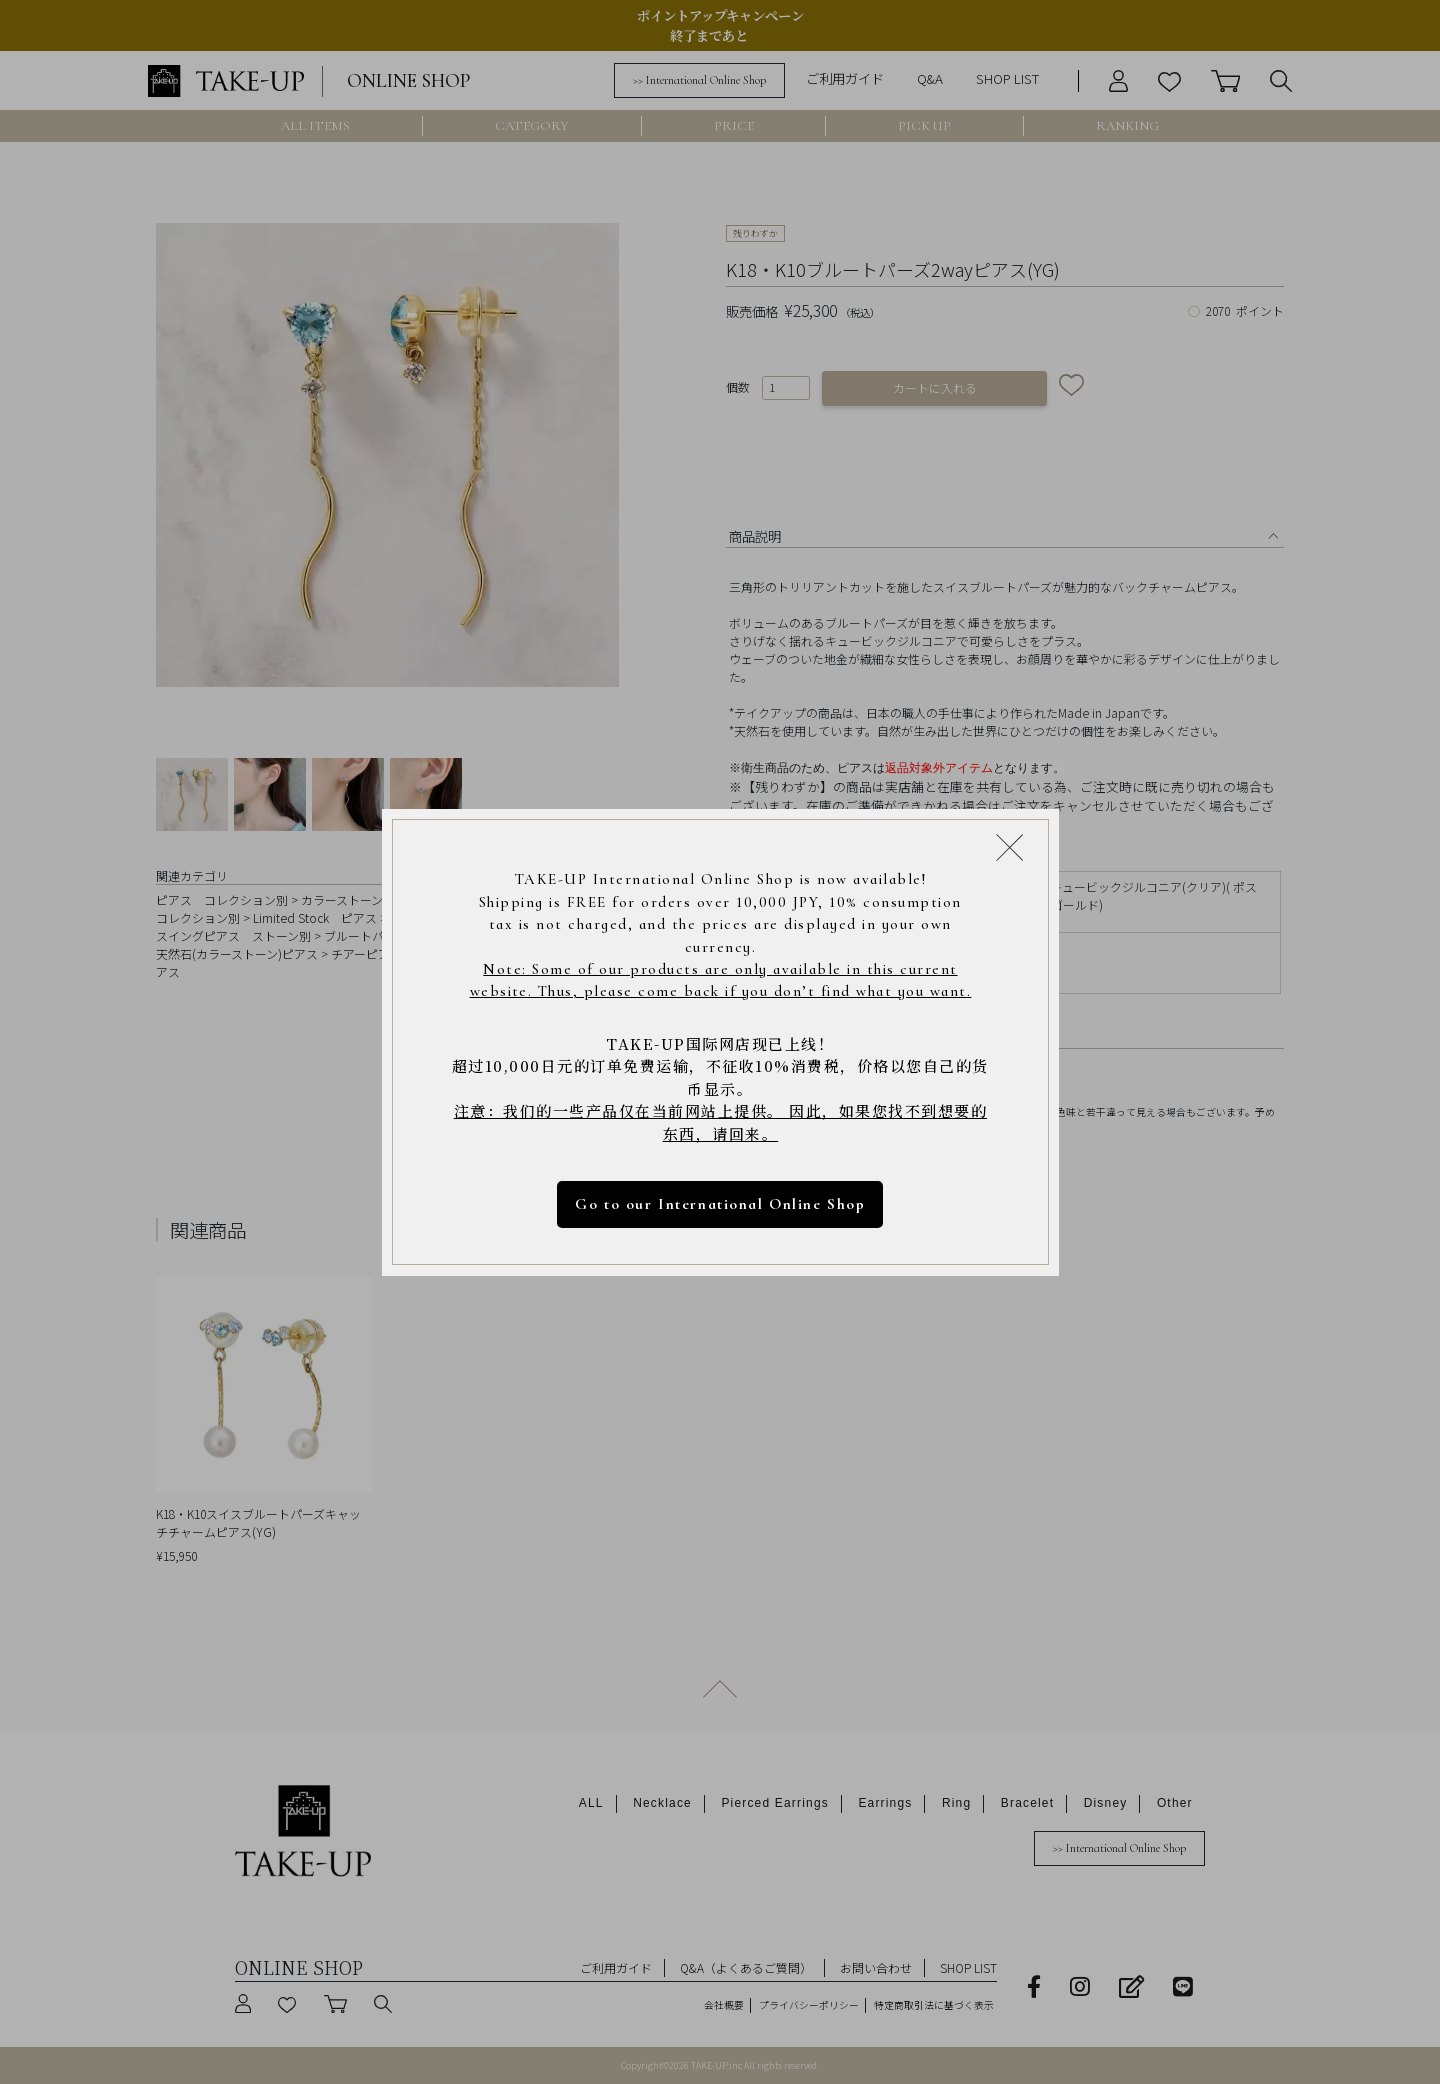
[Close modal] (1009, 846)
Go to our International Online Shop (720, 1204)
